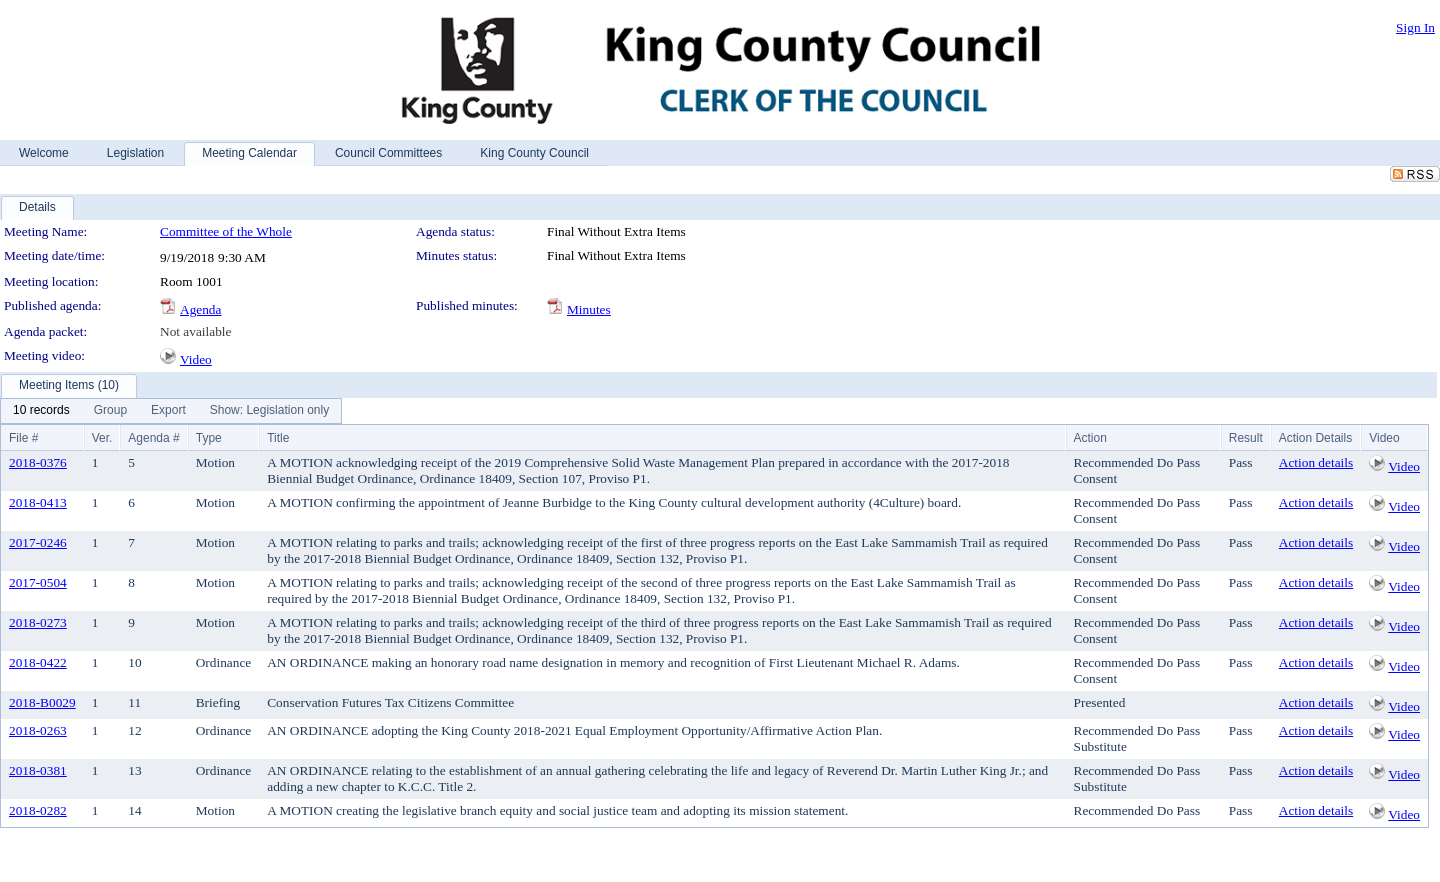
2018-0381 (38, 770)
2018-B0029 (42, 702)
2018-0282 (38, 810)
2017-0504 (38, 582)
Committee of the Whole (226, 231)
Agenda (200, 309)
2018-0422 (38, 662)
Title (278, 438)
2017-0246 (38, 542)
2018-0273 (38, 622)
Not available (195, 331)
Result (1246, 438)
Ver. (102, 438)
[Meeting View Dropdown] (269, 411)
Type (209, 438)
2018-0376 (38, 462)
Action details (1316, 462)
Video (196, 359)
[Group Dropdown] (110, 411)
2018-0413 (38, 502)
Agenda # (153, 438)
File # (23, 438)
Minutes (589, 309)
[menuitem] (41, 411)
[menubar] (171, 411)
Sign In (1415, 27)
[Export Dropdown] (168, 411)
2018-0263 (38, 730)
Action (1090, 438)
